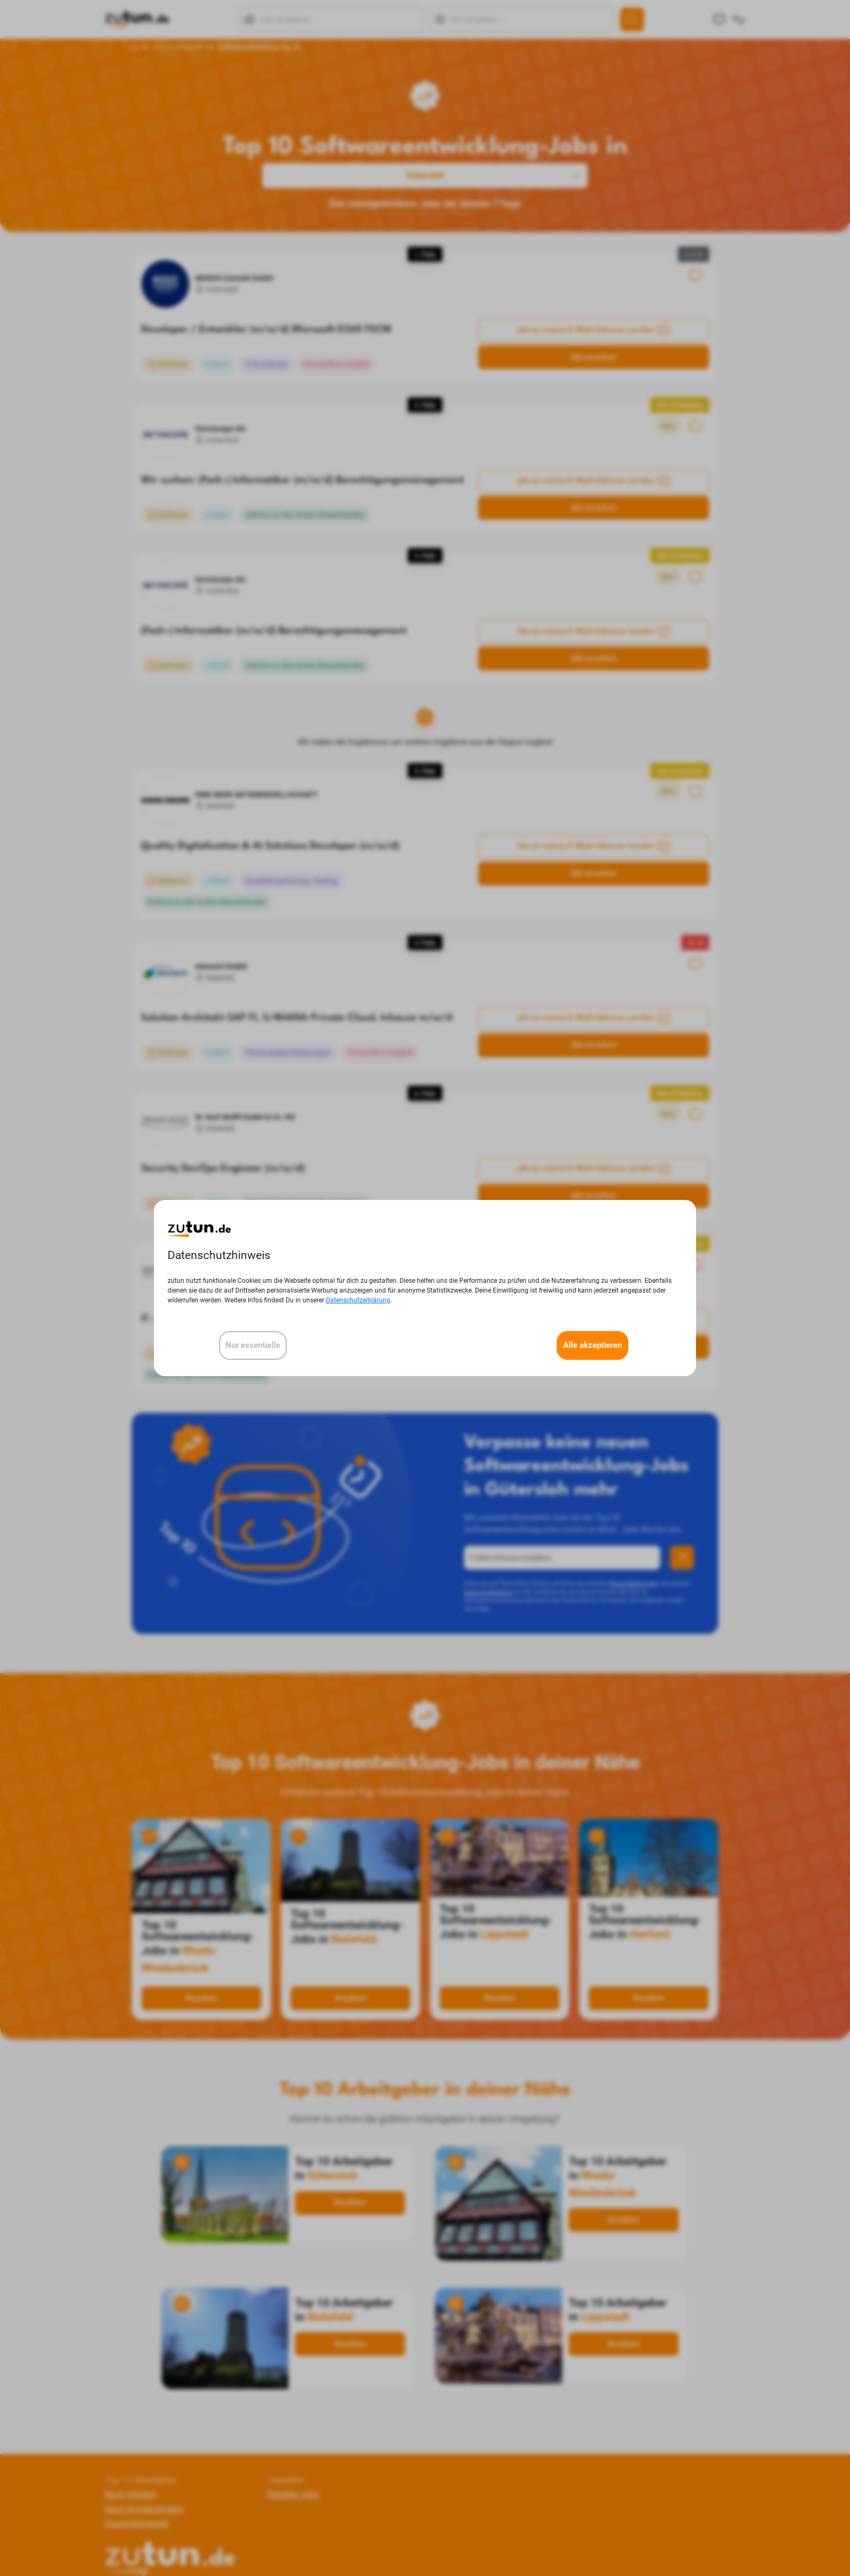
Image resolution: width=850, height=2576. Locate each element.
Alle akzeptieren (592, 1345)
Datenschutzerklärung (358, 1300)
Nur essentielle (253, 1345)
